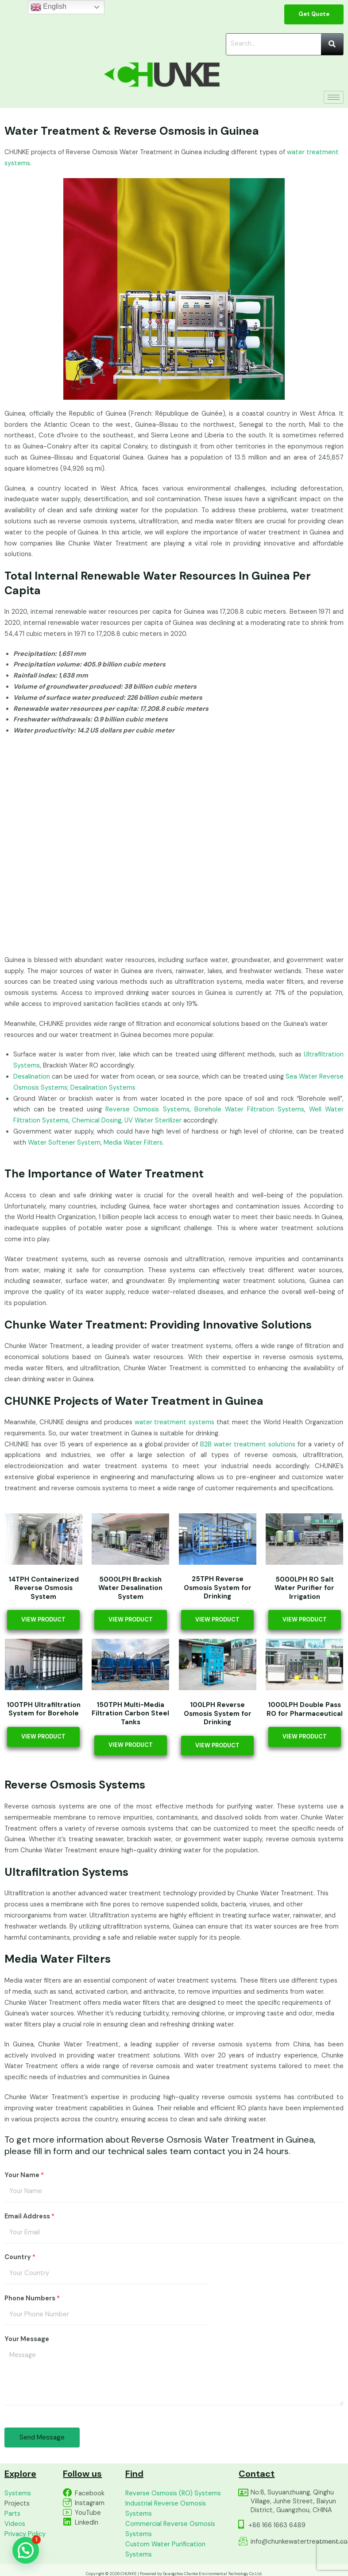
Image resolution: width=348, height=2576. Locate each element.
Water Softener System (64, 1142)
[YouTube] (67, 2512)
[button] (25, 2550)
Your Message (26, 2339)
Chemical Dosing (96, 1120)
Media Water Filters (133, 1142)
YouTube (88, 2513)
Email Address (29, 2216)
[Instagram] (67, 2502)
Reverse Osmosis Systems (147, 1109)
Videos (14, 2524)
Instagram (89, 2503)
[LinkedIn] (67, 2522)
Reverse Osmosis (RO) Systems (173, 2493)
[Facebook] (67, 2492)
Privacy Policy (25, 2534)
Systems (17, 2493)
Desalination (31, 1076)
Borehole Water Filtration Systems (249, 1109)
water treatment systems (174, 1422)
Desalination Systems (102, 1087)
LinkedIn (86, 2522)
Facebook (89, 2493)
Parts (12, 2514)
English (48, 7)
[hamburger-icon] (334, 97)
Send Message (42, 2437)
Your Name (24, 2175)
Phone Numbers (32, 2298)
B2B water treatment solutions (247, 1444)
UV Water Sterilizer (153, 1120)
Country (19, 2257)
